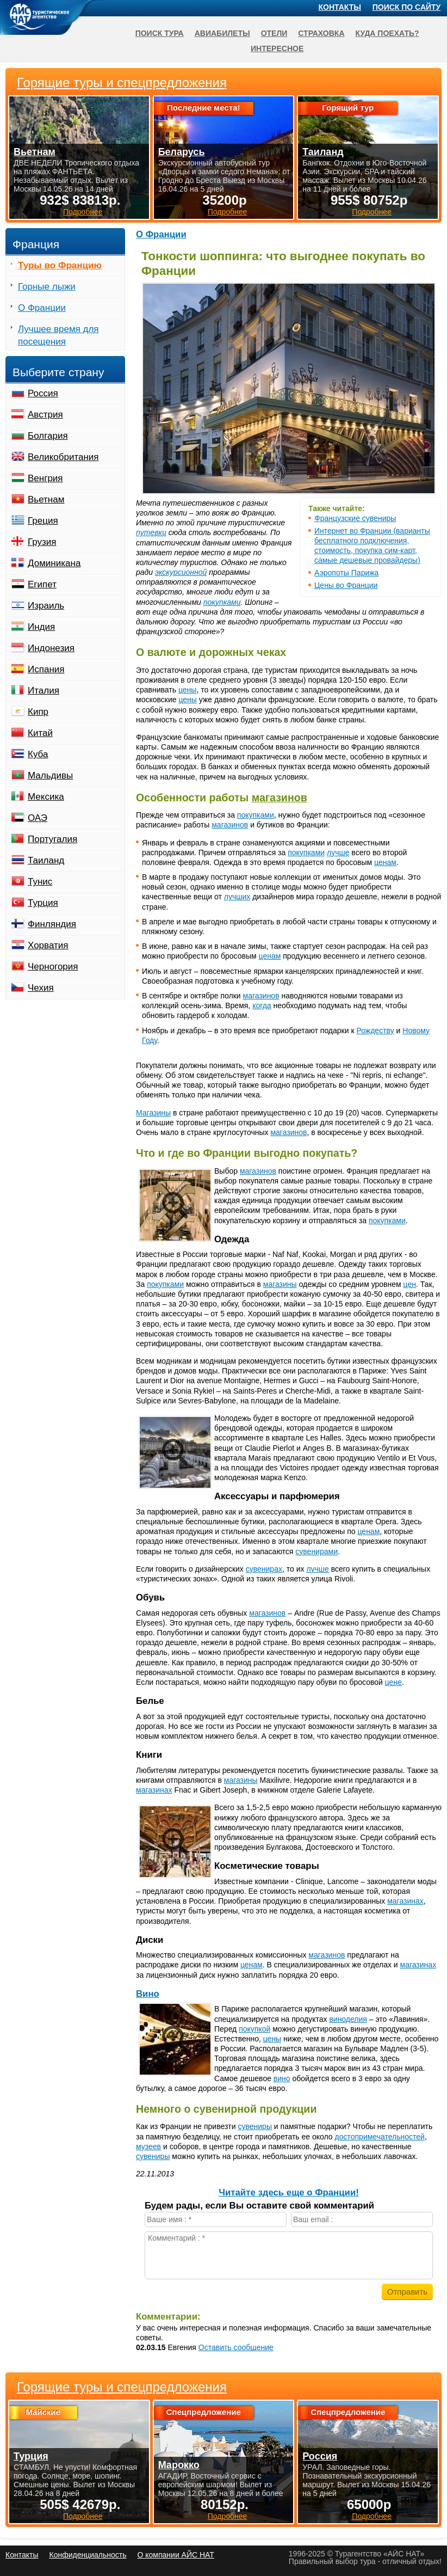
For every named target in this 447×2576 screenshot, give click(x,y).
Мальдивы (50, 775)
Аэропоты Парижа (346, 572)
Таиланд (46, 860)
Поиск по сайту (406, 7)
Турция (43, 903)
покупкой (254, 2029)
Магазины (153, 1112)
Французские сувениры (355, 518)
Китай (40, 733)
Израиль (46, 605)
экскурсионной (181, 572)
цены (187, 689)
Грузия (42, 542)
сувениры (254, 2126)
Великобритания (63, 457)
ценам (385, 862)
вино (282, 2078)
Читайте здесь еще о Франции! (289, 2192)
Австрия (45, 414)
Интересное (277, 48)
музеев (148, 2146)
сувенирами (316, 1551)
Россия (43, 393)
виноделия (348, 2019)
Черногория (53, 966)
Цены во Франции (345, 585)
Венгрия (45, 478)
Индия (41, 627)
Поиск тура (159, 33)
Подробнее (83, 2516)
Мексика (46, 797)
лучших (237, 896)
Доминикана (54, 563)
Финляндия (52, 924)
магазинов (279, 798)
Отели (274, 33)
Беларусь (181, 151)
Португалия (52, 839)
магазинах (154, 1790)
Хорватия (48, 945)
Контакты (340, 7)
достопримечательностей (380, 2136)
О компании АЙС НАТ (176, 2554)
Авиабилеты (222, 33)
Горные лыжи (47, 286)
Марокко (179, 2465)
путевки (151, 532)
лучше (338, 852)
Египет (42, 584)
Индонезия (51, 648)
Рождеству (375, 1030)
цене (393, 1682)
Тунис (40, 881)
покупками (222, 602)
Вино (147, 1994)
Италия (43, 690)
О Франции (161, 234)
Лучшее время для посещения (58, 335)
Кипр (38, 712)
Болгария (48, 436)
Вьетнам (46, 499)
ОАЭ (37, 818)
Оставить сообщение (236, 2347)
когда (261, 1005)
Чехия (41, 988)
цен (409, 1284)
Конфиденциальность (87, 2554)
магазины (280, 1284)
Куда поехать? (387, 33)
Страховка (321, 33)
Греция (43, 521)
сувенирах (264, 1569)
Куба (38, 754)
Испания (46, 669)
